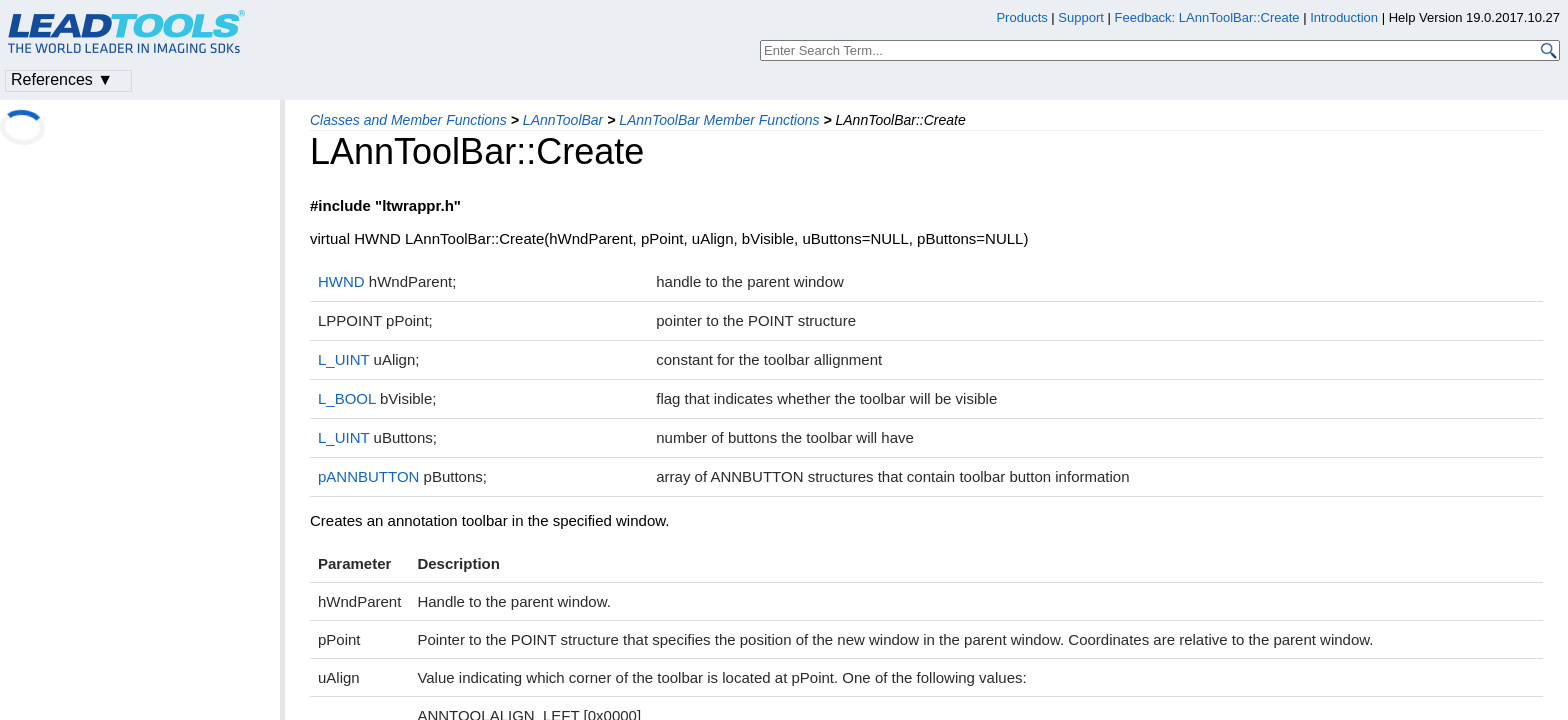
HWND (341, 281)
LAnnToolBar (563, 120)
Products (1021, 17)
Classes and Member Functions (408, 120)
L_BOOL (347, 398)
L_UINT (343, 359)
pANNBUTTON (368, 476)
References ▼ (62, 79)
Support (1081, 17)
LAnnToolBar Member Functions (719, 120)
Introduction (1344, 17)
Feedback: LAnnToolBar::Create (1207, 17)
